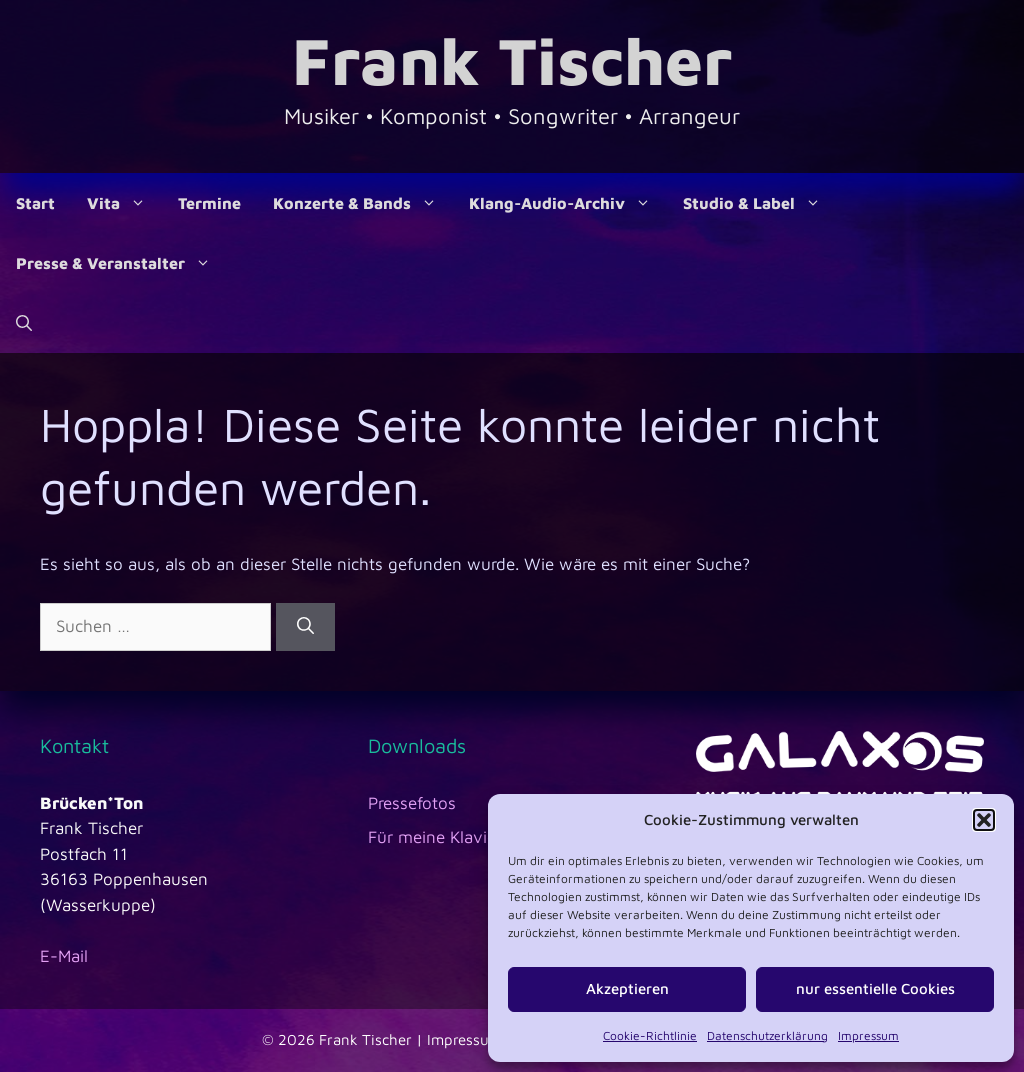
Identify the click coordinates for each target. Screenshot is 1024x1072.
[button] (984, 820)
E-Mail (64, 956)
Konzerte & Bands (363, 203)
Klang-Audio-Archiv (568, 203)
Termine (209, 203)
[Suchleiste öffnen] (24, 323)
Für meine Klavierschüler (462, 837)
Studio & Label (760, 203)
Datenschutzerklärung (767, 1035)
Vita (124, 203)
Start (35, 203)
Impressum (868, 1035)
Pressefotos (412, 803)
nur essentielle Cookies (875, 988)
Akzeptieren (627, 988)
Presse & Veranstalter (121, 263)
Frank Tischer (512, 59)
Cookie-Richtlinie (650, 1035)
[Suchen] (305, 627)
